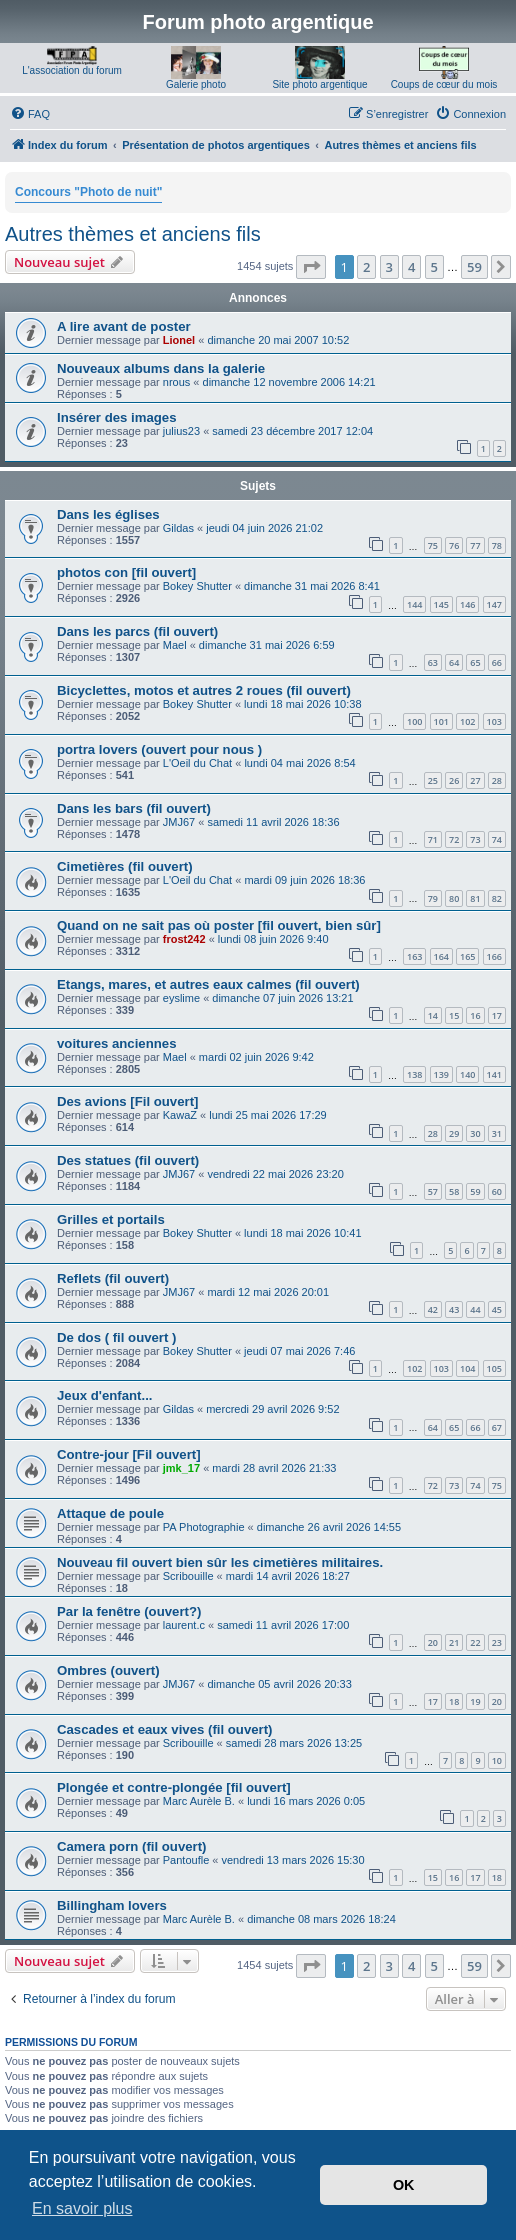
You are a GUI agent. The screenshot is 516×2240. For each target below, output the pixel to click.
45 (497, 1309)
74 (497, 839)
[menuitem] (30, 114)
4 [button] (411, 267)
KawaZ (180, 1115)
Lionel (179, 340)
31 (497, 1133)
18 (454, 1701)
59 (475, 1191)
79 (433, 898)
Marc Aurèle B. (199, 1801)
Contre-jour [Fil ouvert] (129, 1454)
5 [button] (434, 267)
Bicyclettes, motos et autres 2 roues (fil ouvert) (204, 690)
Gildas (178, 528)
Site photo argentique (319, 84)
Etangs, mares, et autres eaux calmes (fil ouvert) (208, 984)
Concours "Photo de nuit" (88, 192)
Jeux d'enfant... (104, 1395)
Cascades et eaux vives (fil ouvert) (165, 1729)
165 (467, 956)
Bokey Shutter (197, 586)
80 (454, 898)
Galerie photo (196, 84)
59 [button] (474, 267)
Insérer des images (117, 417)
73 (475, 839)
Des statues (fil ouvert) (128, 1160)
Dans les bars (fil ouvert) (134, 808)
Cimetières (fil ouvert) (125, 866)
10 (497, 1760)
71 (433, 839)
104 (467, 1368)
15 (454, 1015)
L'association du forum (72, 70)
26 (454, 780)
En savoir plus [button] (82, 2208)
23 (497, 1642)
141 (494, 1074)
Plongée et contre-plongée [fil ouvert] (174, 1787)
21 (454, 1642)
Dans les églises (108, 514)
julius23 (181, 431)
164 (441, 956)
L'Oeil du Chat (197, 763)
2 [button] (366, 267)
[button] (311, 267)
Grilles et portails (111, 1219)
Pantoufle (186, 1860)
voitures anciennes (116, 1043)
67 (497, 1427)
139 (441, 1074)
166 (494, 956)
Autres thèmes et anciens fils (133, 234)
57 (433, 1191)
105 (494, 1368)
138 (414, 1074)
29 (454, 1133)
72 (454, 839)
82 (497, 898)
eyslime (181, 998)
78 (497, 545)
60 (497, 1191)
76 (454, 545)
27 (475, 780)
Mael (175, 645)
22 (475, 1642)
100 (414, 721)
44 (475, 1309)
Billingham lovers (112, 1905)
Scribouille (188, 1576)
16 (475, 1015)
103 (494, 721)
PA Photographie (204, 1527)
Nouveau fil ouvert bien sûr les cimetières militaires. (220, 1562)
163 (414, 956)
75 (433, 545)
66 (497, 662)
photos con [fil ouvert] (126, 572)
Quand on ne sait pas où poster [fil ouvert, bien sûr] (219, 925)
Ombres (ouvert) (108, 1670)
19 (475, 1701)
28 (497, 780)
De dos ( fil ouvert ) (116, 1337)
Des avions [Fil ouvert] (127, 1101)
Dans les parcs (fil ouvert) (137, 631)
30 (475, 1133)
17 (497, 1015)
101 (441, 721)
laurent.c (184, 1625)
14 (433, 1015)
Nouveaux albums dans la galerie (161, 368)
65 (475, 662)
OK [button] (404, 2185)
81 (475, 898)
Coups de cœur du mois (444, 84)
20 (433, 1642)
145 (441, 604)
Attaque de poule (110, 1513)
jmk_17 (181, 1468)
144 (414, 604)
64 (454, 662)
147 (494, 604)
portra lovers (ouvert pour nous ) (159, 749)
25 (433, 780)
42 (433, 1309)
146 (467, 604)
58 (454, 1191)
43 (454, 1309)
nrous (177, 382)
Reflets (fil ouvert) (113, 1278)
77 (475, 545)
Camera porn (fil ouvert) (131, 1846)
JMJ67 (179, 822)
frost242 (184, 939)
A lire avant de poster (124, 326)
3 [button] (389, 267)
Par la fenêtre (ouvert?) (129, 1611)
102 (467, 721)
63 (433, 662)
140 (467, 1074)
